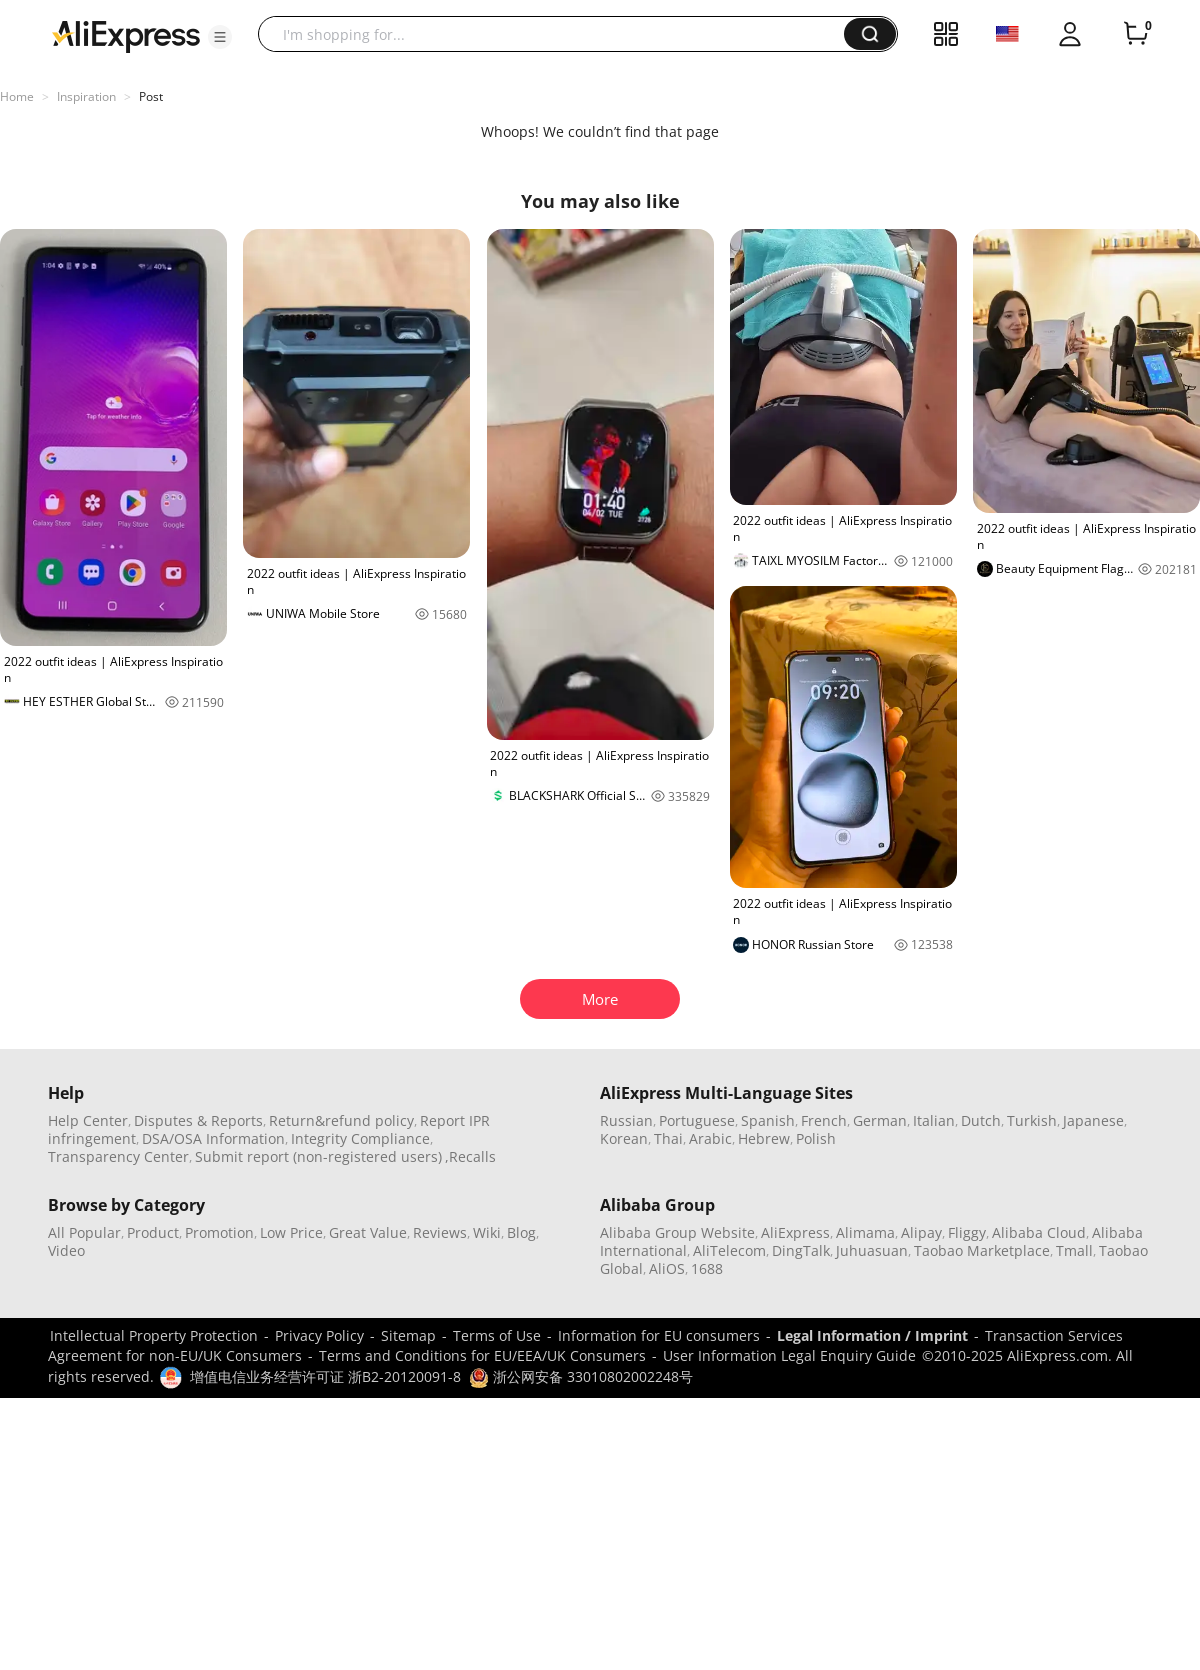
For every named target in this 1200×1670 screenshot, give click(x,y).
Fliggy (967, 1232)
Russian (626, 1120)
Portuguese (697, 1120)
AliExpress (795, 1232)
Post (151, 96)
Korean (624, 1138)
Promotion (219, 1232)
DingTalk (801, 1250)
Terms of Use (497, 1335)
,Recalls (470, 1156)
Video (66, 1250)
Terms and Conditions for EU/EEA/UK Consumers (482, 1355)
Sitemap (408, 1335)
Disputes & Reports (198, 1120)
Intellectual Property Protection (154, 1335)
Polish (816, 1138)
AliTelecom (729, 1250)
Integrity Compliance (360, 1138)
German (880, 1120)
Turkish (1032, 1120)
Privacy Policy (319, 1335)
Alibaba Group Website (677, 1232)
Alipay (921, 1232)
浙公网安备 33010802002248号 (581, 1376)
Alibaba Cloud (1039, 1232)
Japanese (1093, 1120)
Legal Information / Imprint (872, 1335)
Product (153, 1232)
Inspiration (86, 96)
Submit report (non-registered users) (318, 1156)
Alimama (865, 1232)
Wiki (487, 1232)
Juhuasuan (872, 1250)
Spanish (768, 1120)
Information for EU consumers (659, 1335)
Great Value (368, 1232)
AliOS (667, 1268)
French (824, 1120)
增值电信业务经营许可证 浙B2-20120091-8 (325, 1376)
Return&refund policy (341, 1120)
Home (17, 96)
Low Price (291, 1232)
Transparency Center (118, 1156)
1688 (707, 1268)
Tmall (1074, 1250)
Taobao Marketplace (982, 1250)
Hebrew (764, 1138)
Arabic (710, 1138)
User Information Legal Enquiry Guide (789, 1355)
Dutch (981, 1120)
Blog (521, 1232)
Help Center (88, 1120)
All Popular (84, 1232)
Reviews (440, 1232)
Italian (934, 1120)
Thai (668, 1138)
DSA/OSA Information (213, 1138)
